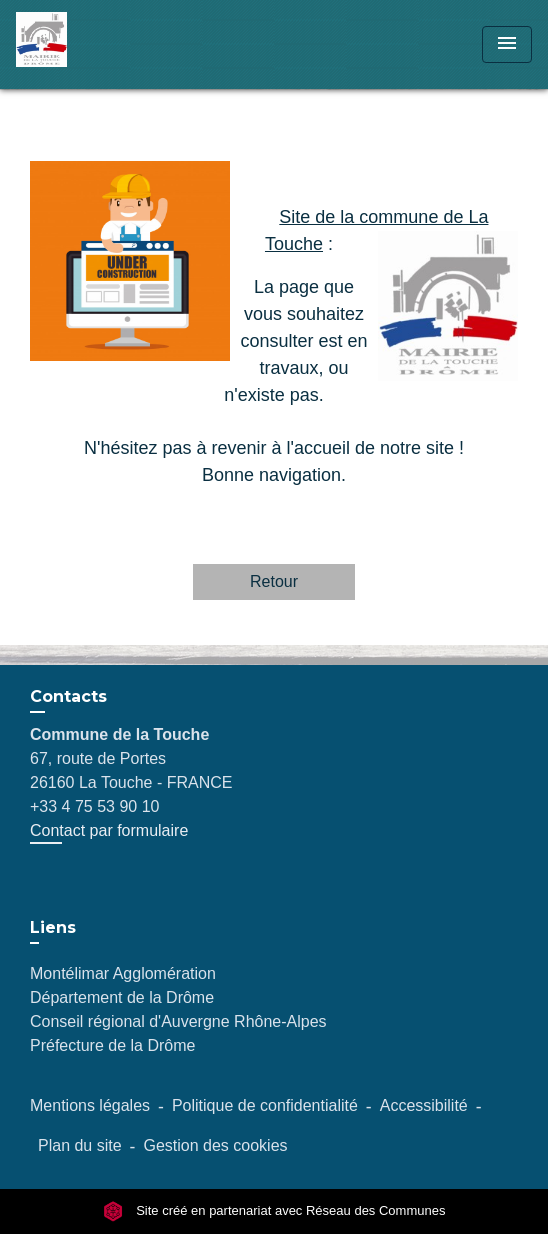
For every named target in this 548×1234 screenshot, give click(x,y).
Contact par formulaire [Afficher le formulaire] (109, 830)
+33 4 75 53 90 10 (94, 806)
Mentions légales (90, 1105)
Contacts (68, 696)
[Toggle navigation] (507, 44)
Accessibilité (424, 1105)
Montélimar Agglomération (123, 973)
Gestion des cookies (215, 1145)
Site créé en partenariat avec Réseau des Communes (274, 1211)
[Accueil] (91, 44)
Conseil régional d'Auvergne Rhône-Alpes (178, 1021)
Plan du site (80, 1145)
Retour (274, 581)
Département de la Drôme (122, 997)
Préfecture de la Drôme (112, 1045)
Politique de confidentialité (265, 1105)
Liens (53, 927)
